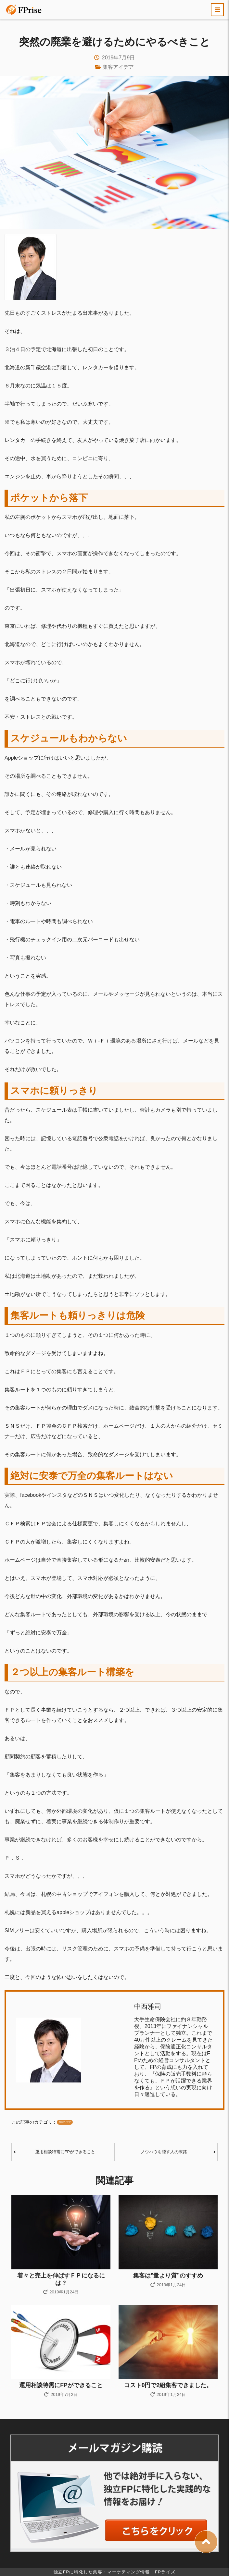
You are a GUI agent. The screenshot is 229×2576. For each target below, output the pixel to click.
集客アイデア (118, 67)
